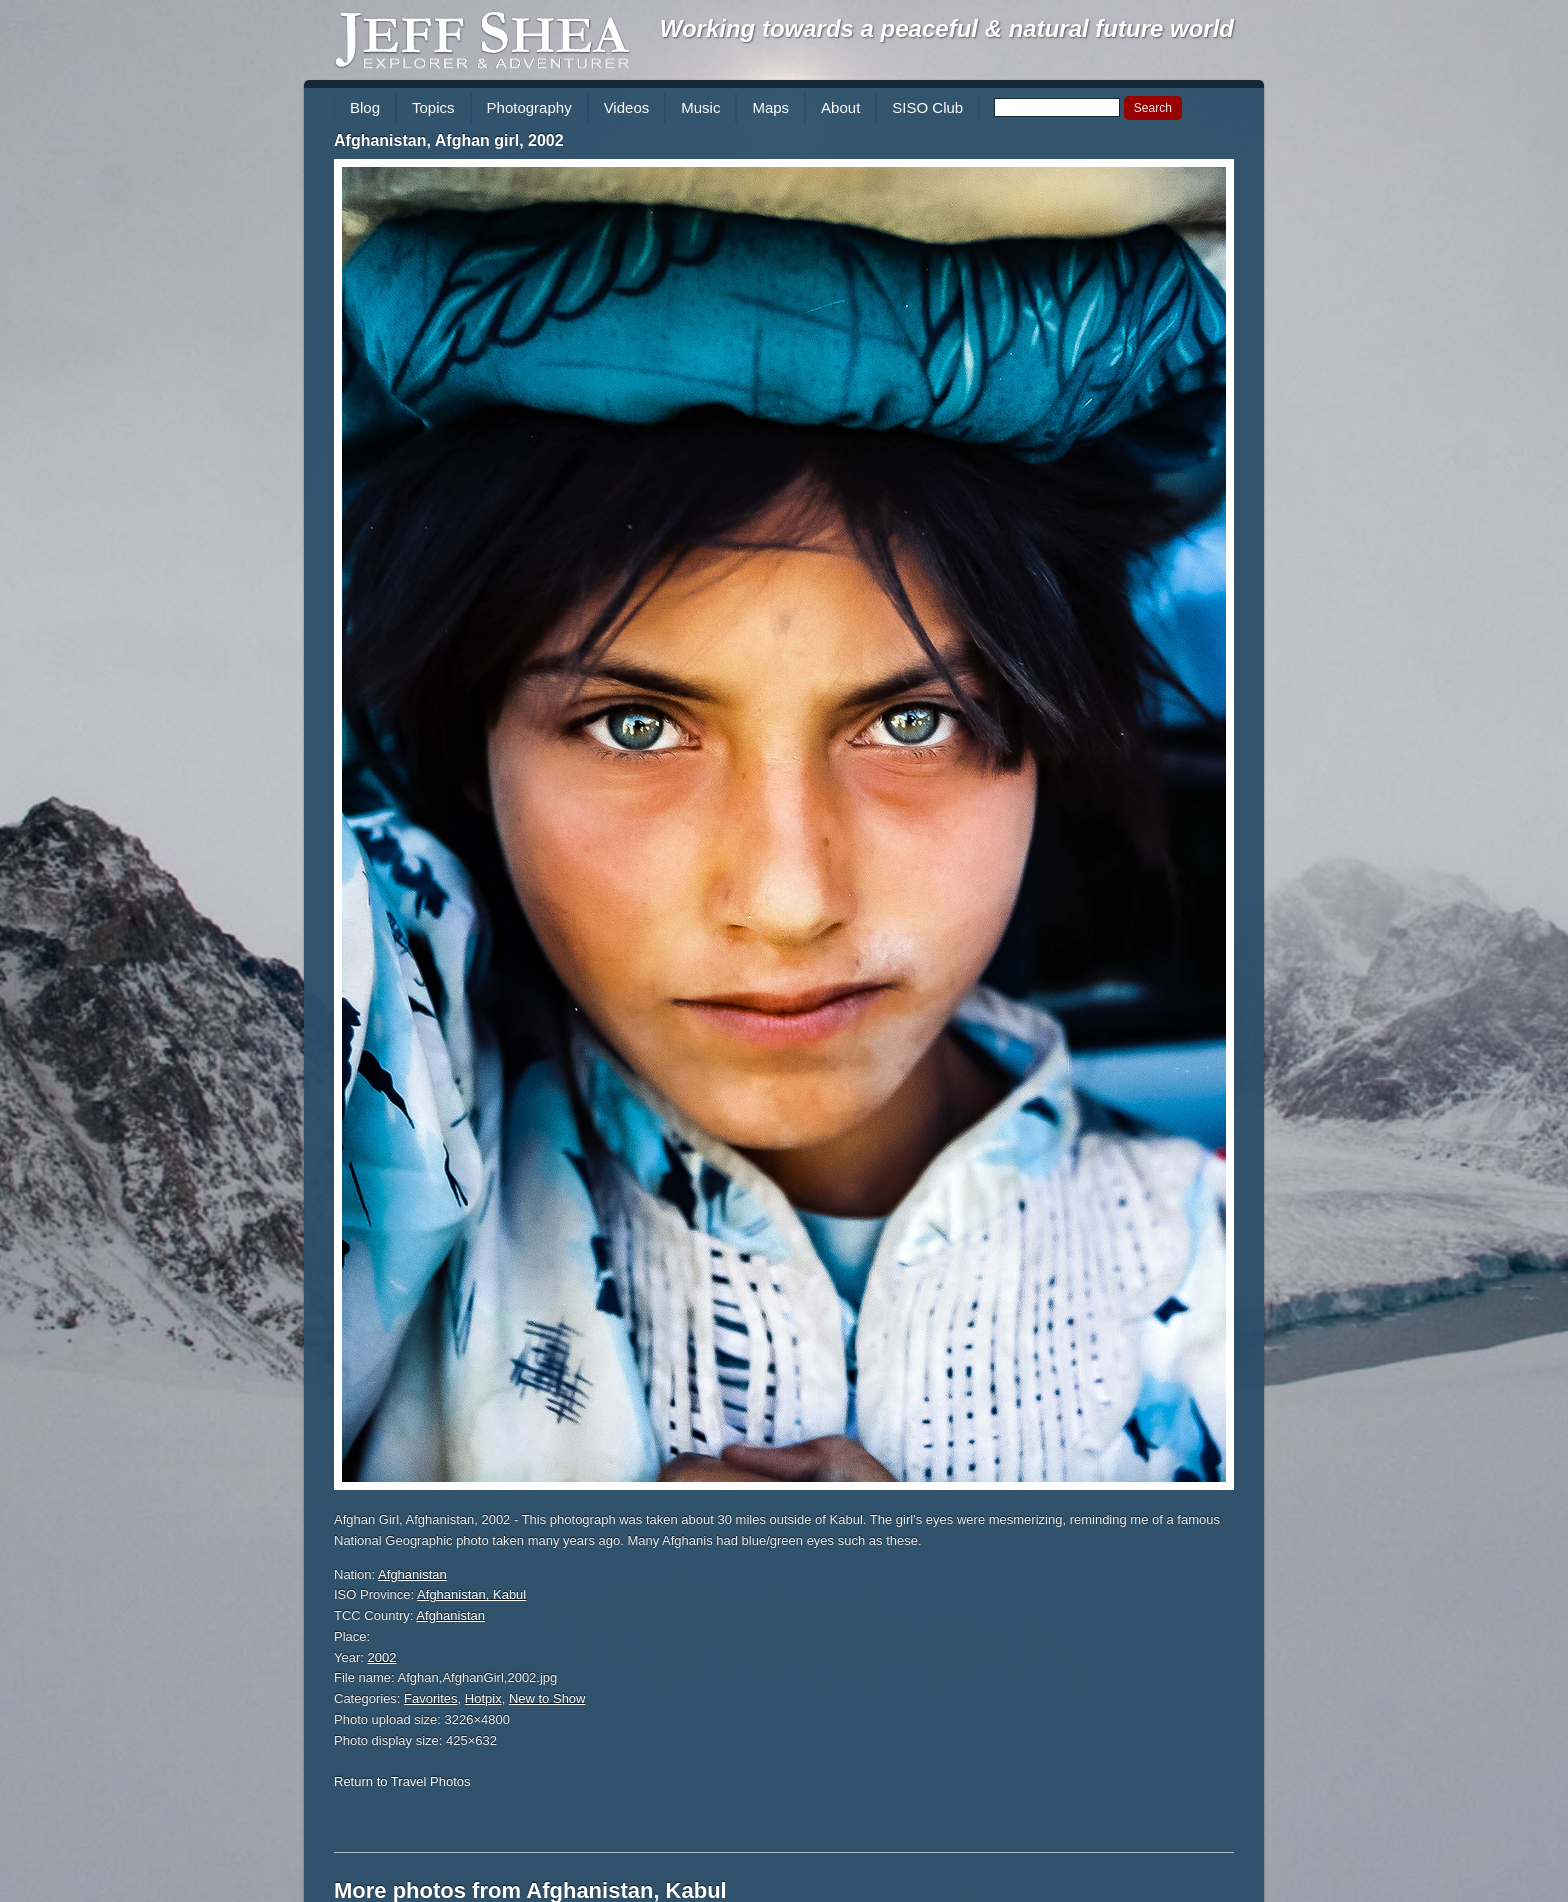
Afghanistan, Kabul (471, 1594)
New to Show (547, 1698)
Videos (627, 107)
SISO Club (927, 107)
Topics (433, 107)
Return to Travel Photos (402, 1781)
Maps (770, 107)
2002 (382, 1657)
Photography (529, 107)
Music (700, 107)
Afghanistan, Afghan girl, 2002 (449, 140)
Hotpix (483, 1698)
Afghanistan (412, 1574)
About (840, 107)
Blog (365, 107)
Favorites (430, 1698)
